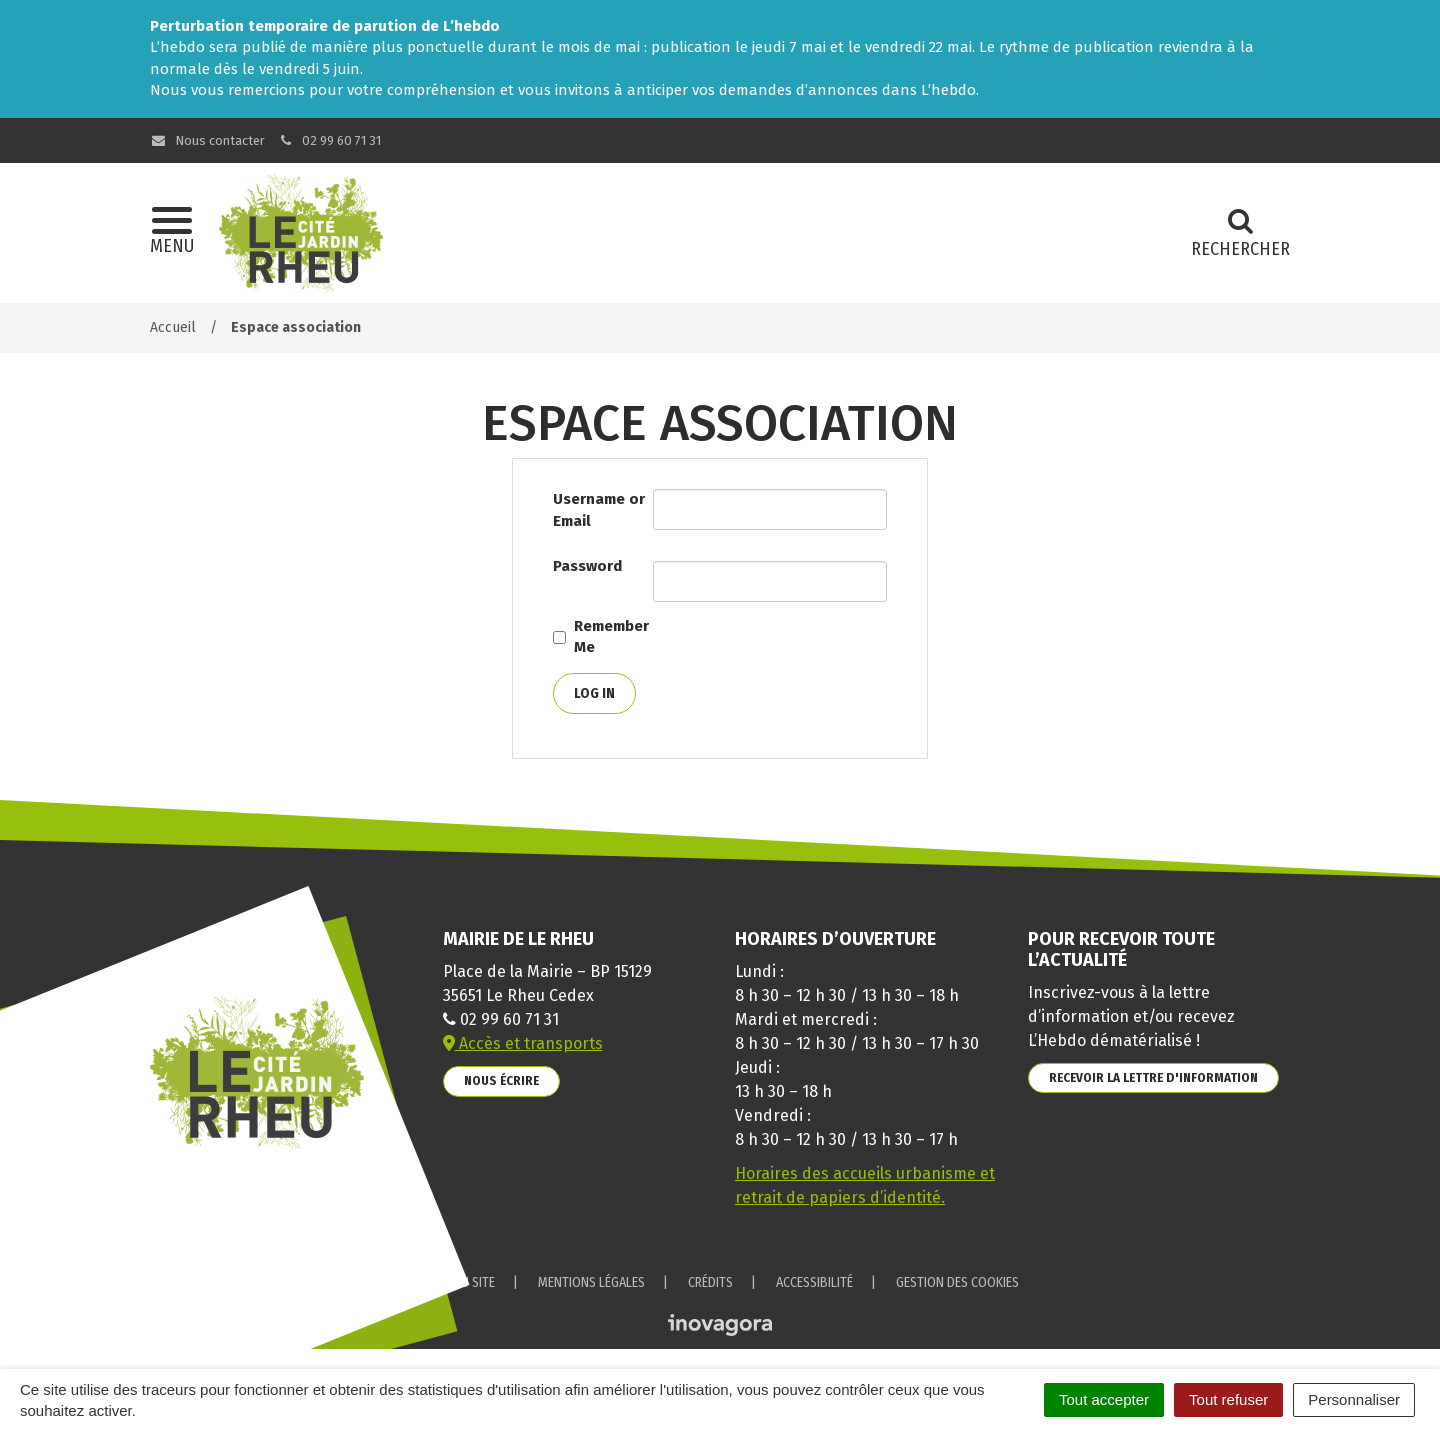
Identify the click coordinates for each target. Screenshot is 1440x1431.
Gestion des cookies (957, 1282)
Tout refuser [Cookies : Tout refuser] (1228, 1399)
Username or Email (599, 509)
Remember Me (611, 636)
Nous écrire (501, 1080)
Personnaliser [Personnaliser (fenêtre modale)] (1354, 1399)
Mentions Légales (591, 1282)
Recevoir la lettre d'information (1153, 1077)
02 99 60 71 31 (330, 140)
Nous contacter (207, 140)
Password (587, 566)
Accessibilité (814, 1282)
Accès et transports (523, 1043)
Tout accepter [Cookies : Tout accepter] (1104, 1399)
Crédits (710, 1282)
